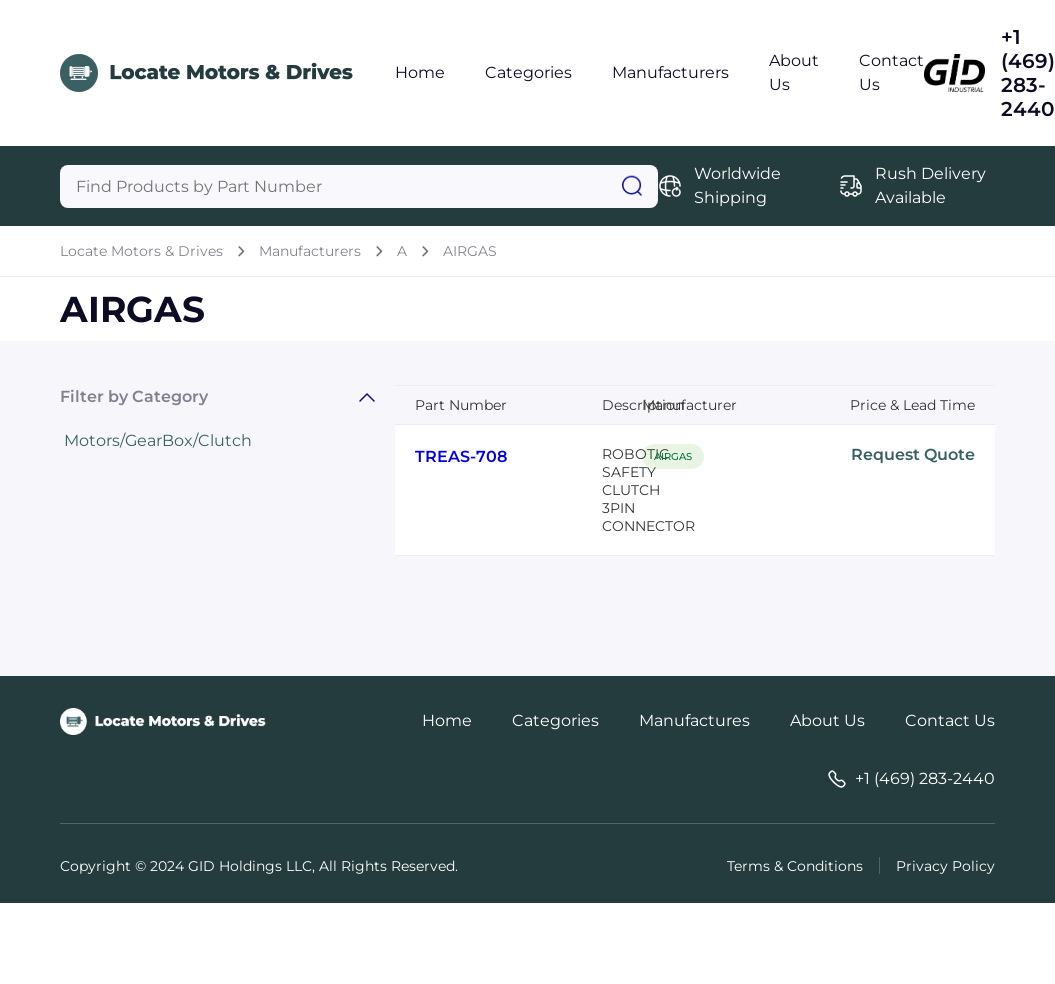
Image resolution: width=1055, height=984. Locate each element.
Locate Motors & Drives (141, 251)
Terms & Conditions (795, 866)
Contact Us (950, 720)
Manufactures (694, 720)
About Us (827, 720)
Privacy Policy (945, 866)
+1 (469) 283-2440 (1028, 73)
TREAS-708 (461, 456)
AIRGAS (470, 251)
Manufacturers (670, 72)
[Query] (359, 186)
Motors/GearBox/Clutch (158, 440)
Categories (528, 72)
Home (420, 72)
